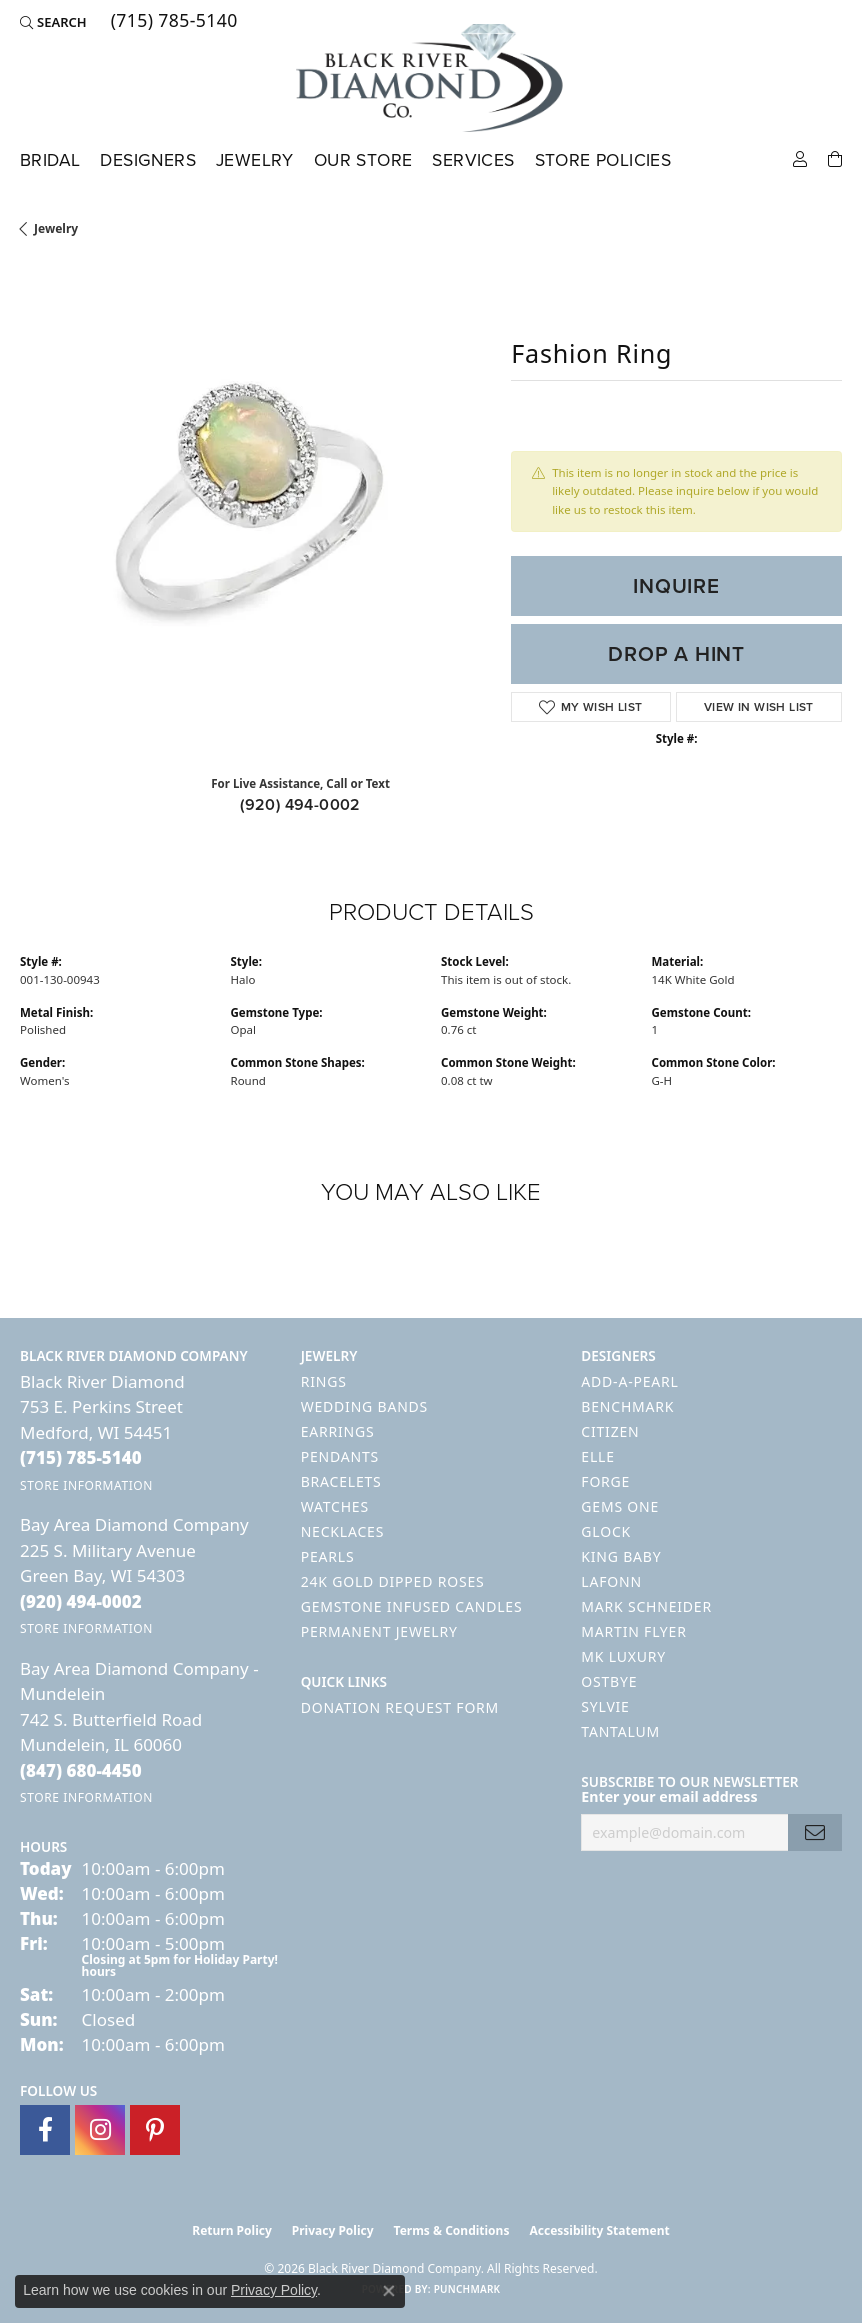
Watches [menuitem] (335, 1506)
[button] (53, 22)
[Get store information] (86, 1485)
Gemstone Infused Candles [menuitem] (412, 1606)
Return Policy (232, 2230)
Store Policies (603, 160)
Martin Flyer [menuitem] (633, 1631)
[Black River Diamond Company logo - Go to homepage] (431, 78)
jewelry (56, 228)
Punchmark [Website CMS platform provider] (467, 2289)
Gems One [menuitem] (620, 1506)
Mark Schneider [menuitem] (646, 1606)
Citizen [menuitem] (610, 1431)
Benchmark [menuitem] (627, 1406)
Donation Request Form (400, 1707)
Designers (148, 160)
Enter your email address (669, 1796)
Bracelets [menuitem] (341, 1481)
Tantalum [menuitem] (620, 1731)
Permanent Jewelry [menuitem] (379, 1631)
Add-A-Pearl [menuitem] (629, 1381)
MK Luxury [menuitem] (623, 1656)
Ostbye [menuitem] (609, 1681)
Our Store (363, 160)
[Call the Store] (81, 1457)
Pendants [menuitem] (340, 1456)
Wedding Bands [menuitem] (364, 1406)
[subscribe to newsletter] (815, 1832)
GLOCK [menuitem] (606, 1531)
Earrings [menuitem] (338, 1431)
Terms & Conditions (452, 2230)
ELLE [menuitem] (597, 1456)
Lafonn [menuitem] (611, 1581)
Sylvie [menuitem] (605, 1706)
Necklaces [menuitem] (342, 1531)
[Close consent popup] (389, 2291)
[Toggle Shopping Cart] (835, 157)
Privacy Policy (333, 2230)
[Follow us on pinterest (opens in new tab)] (155, 2130)
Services (473, 160)
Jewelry (255, 160)
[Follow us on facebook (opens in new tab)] (45, 2130)
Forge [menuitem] (605, 1481)
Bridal (50, 160)
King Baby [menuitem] (621, 1556)
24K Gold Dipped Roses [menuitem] (393, 1581)
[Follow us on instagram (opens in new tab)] (100, 2130)
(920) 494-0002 (300, 804)
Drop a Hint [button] (676, 653)
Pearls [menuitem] (328, 1556)
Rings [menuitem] (324, 1381)
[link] (172, 22)
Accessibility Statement (599, 2230)
